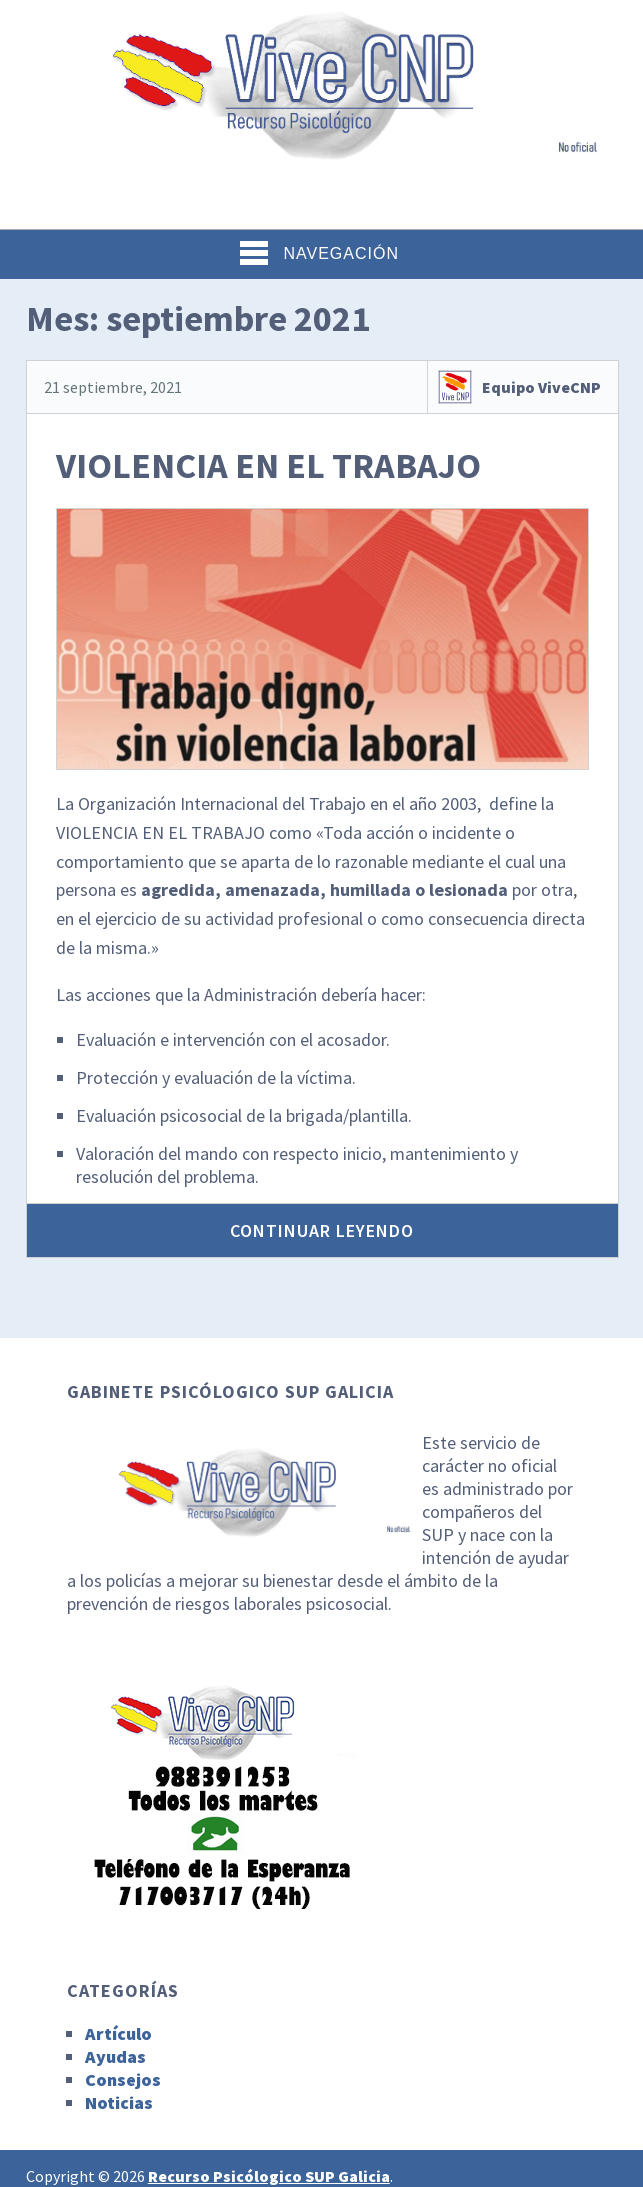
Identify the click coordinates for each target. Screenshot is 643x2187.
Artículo (118, 2033)
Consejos (123, 2079)
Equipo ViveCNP (541, 387)
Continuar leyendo (322, 1230)
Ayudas (115, 2056)
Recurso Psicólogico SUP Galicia (269, 2176)
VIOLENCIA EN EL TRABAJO (268, 465)
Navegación (319, 253)
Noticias (119, 2102)
